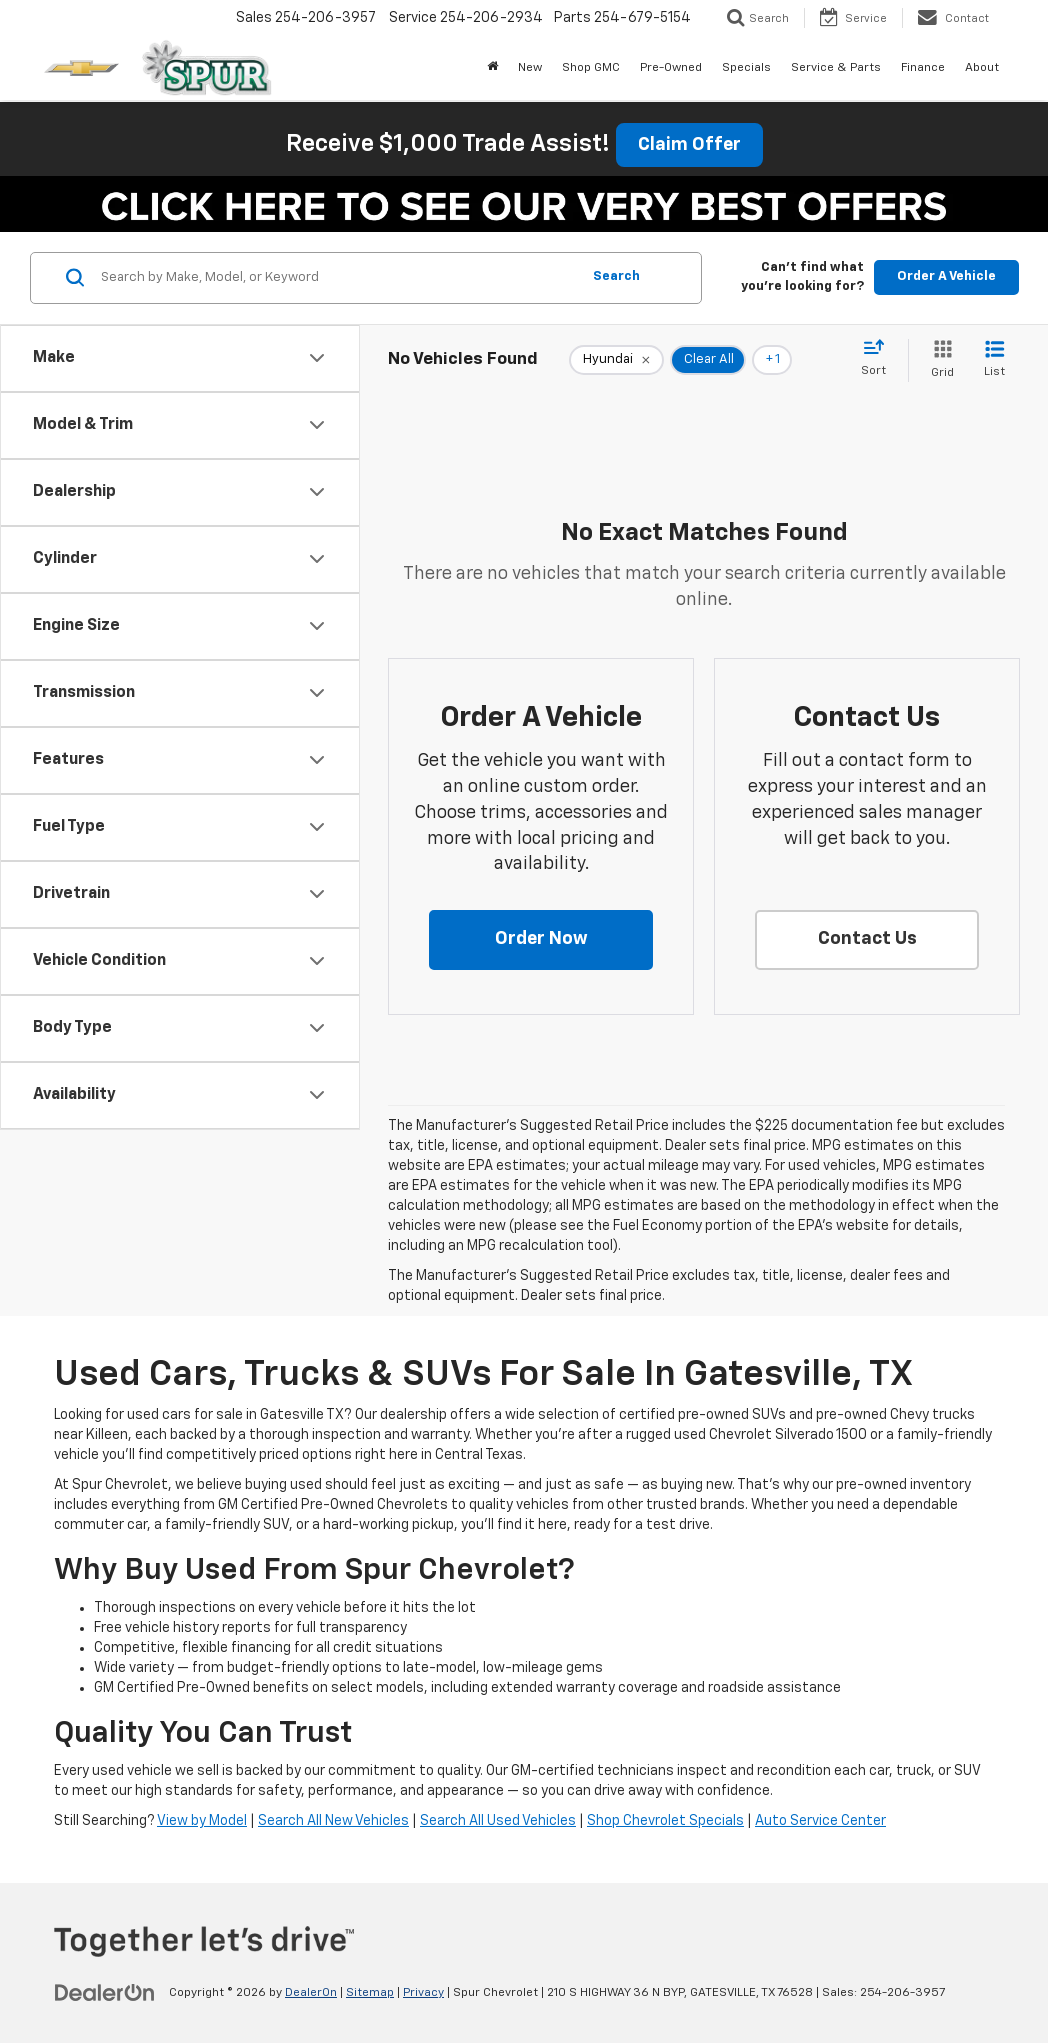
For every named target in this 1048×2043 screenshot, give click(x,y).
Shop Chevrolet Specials (665, 1821)
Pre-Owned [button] (671, 68)
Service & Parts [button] (836, 68)
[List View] (994, 360)
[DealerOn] (105, 1992)
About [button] (982, 68)
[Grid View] (938, 360)
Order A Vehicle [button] (946, 276)
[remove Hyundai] (616, 360)
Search (616, 276)
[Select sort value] (879, 359)
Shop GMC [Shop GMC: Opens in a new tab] (591, 68)
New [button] (530, 68)
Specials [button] (746, 68)
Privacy (423, 1993)
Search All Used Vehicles (498, 1821)
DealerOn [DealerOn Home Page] (311, 1993)
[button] (541, 940)
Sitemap (370, 1993)
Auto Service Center (820, 1821)
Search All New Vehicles (333, 1821)
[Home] (492, 68)
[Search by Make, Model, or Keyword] (337, 278)
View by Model (202, 1821)
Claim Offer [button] (689, 145)
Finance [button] (923, 68)
